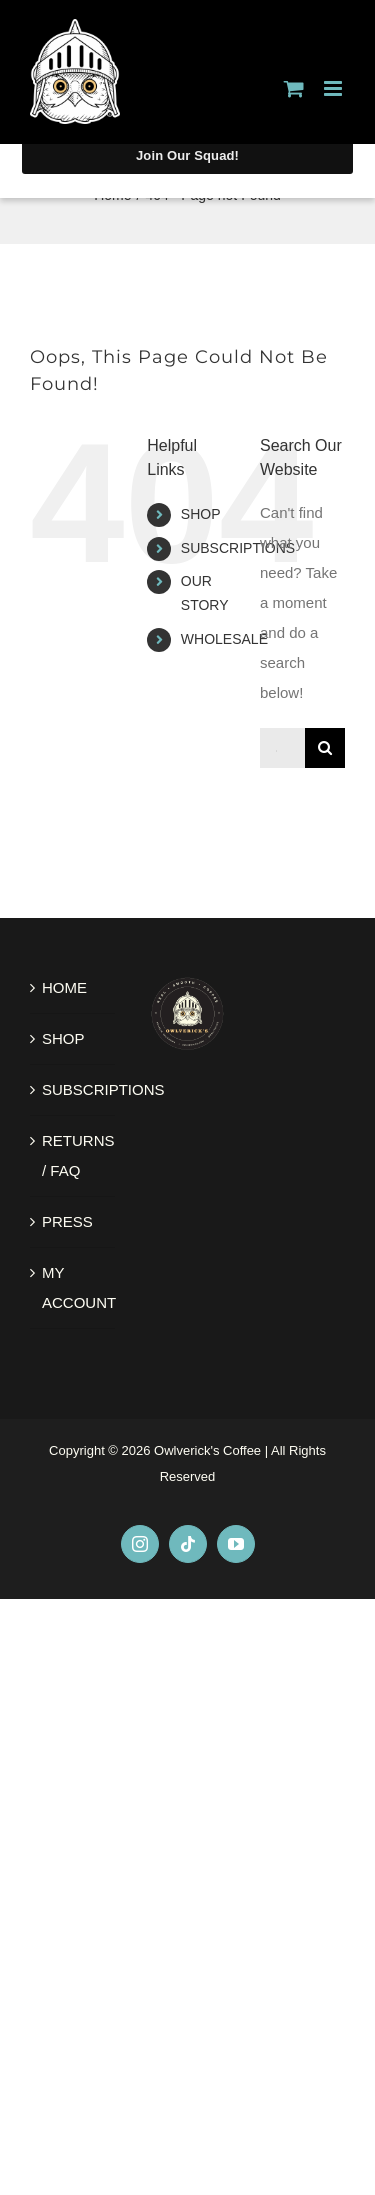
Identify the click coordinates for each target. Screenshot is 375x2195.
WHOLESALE (224, 639)
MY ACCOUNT (73, 1287)
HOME (64, 987)
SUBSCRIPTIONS (238, 548)
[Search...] (282, 748)
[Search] (325, 748)
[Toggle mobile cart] (294, 88)
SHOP (201, 514)
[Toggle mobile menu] (334, 88)
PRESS (67, 1221)
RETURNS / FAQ (73, 1155)
